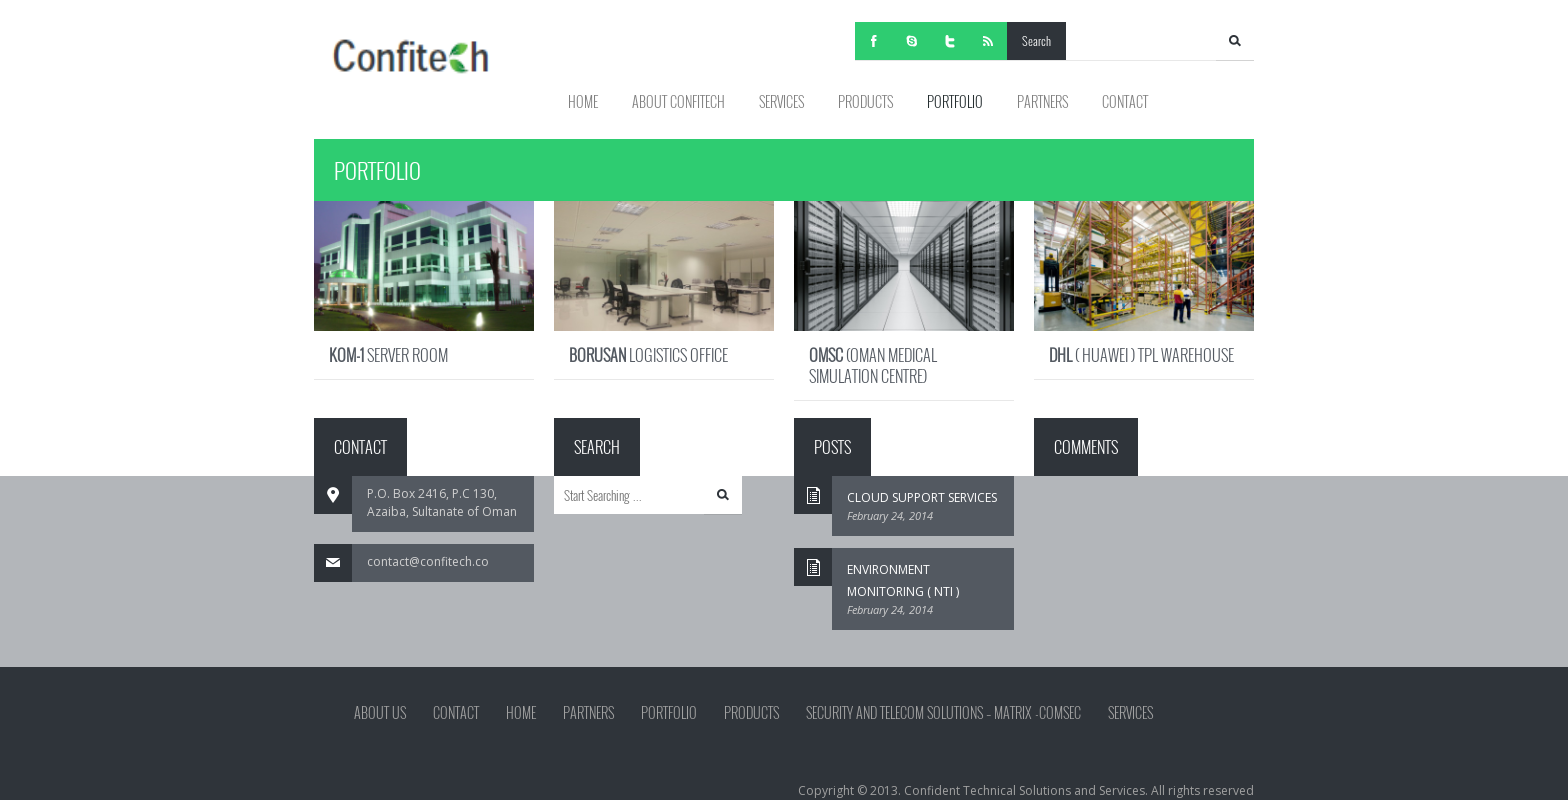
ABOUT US (380, 713)
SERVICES (781, 101)
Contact (456, 713)
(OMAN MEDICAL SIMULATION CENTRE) (873, 365)
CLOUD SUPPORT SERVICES (922, 497)
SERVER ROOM (388, 355)
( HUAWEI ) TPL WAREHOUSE (1141, 355)
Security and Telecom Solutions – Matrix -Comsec (943, 713)
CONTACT (1125, 101)
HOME (583, 101)
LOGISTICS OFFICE (648, 355)
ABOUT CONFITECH (678, 101)
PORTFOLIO (955, 101)
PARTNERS (1042, 101)
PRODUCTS (865, 101)
